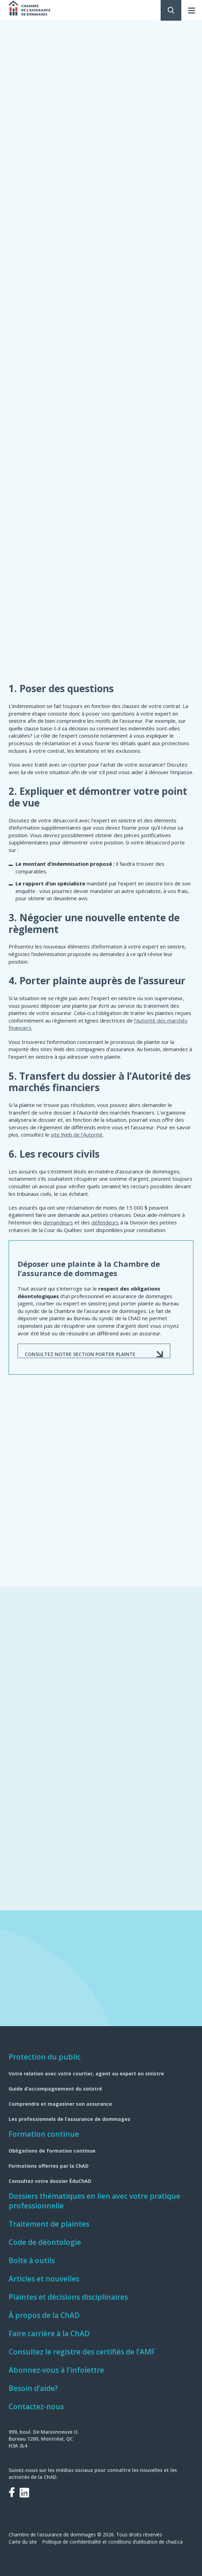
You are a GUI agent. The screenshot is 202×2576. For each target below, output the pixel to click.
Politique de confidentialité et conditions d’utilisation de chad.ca (112, 2541)
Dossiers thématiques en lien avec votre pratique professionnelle (94, 2200)
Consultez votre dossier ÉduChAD (50, 2181)
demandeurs (58, 1222)
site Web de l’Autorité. (77, 1134)
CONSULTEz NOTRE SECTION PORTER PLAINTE (80, 1354)
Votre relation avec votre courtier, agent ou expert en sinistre (86, 2073)
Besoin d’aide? (33, 2388)
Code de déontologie (45, 2242)
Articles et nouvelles (44, 2278)
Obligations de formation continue (52, 2150)
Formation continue (44, 2134)
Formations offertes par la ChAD (49, 2166)
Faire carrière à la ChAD (49, 2333)
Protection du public (45, 2057)
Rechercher (171, 10)
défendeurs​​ (105, 1222)
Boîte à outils (32, 2260)
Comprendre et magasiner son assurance (60, 2104)
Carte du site (23, 2541)
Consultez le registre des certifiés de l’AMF (82, 2352)
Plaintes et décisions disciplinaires (68, 2297)
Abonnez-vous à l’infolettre (56, 2370)
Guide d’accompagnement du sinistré (55, 2088)
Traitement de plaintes (49, 2224)
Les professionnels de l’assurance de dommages (69, 2119)
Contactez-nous (36, 2406)
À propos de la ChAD (44, 2315)
